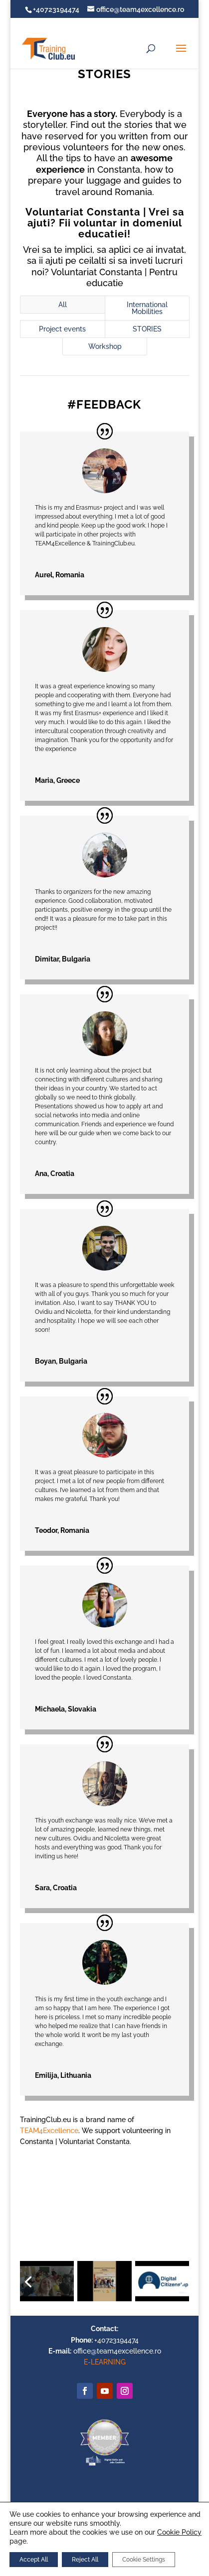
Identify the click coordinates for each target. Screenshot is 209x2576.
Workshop (105, 346)
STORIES (147, 329)
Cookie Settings (143, 2559)
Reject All (85, 2559)
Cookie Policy (179, 2532)
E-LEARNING (105, 2362)
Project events (62, 329)
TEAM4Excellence (49, 2131)
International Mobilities (147, 308)
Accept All (33, 2559)
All (62, 305)
